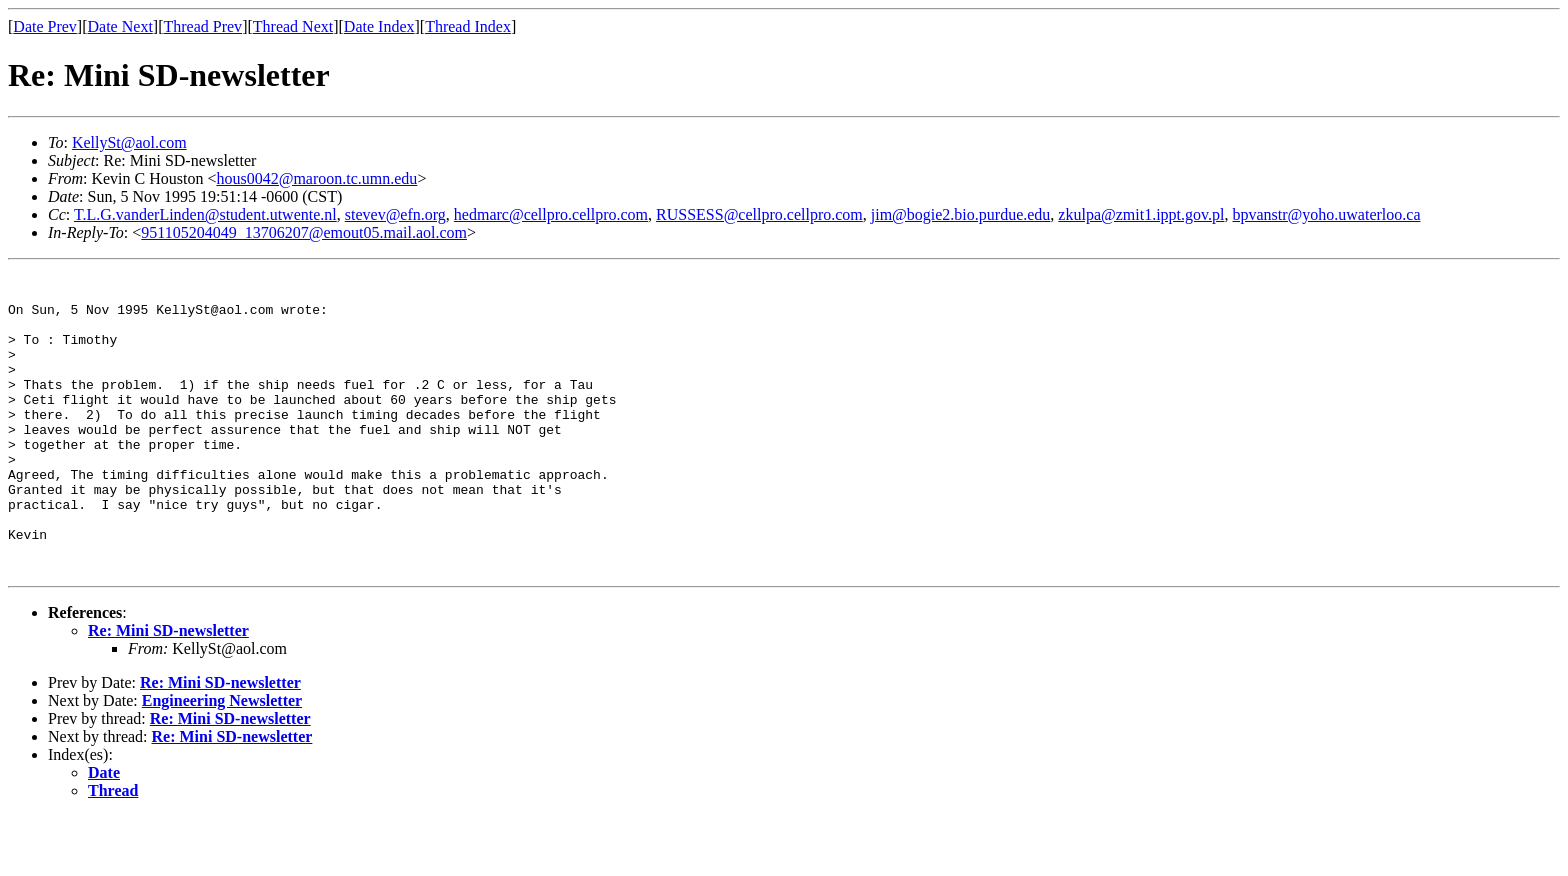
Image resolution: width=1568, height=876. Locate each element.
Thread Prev (202, 26)
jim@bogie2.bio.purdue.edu (961, 214)
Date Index (379, 26)
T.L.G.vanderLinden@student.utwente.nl (205, 214)
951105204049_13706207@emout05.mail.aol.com (304, 232)
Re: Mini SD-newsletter (168, 690)
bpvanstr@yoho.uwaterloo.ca (1326, 214)
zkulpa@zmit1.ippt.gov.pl (1141, 214)
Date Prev (45, 26)
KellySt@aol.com (129, 142)
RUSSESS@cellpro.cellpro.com (759, 214)
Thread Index (468, 26)
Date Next (120, 26)
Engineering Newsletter (222, 760)
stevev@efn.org (395, 214)
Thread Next (293, 26)
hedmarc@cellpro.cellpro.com (551, 214)
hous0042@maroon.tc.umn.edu (316, 178)
